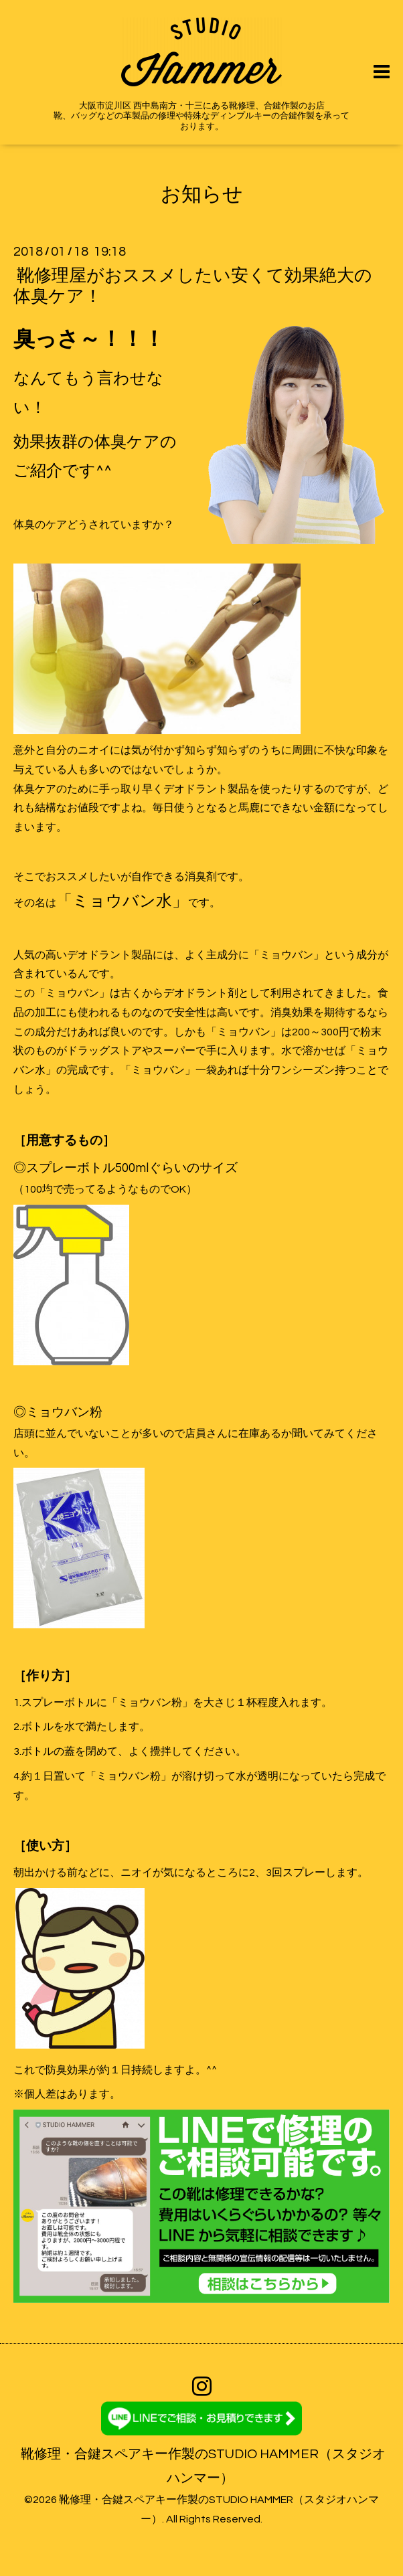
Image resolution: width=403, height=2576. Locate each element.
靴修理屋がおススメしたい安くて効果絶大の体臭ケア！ (192, 285)
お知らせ (202, 194)
